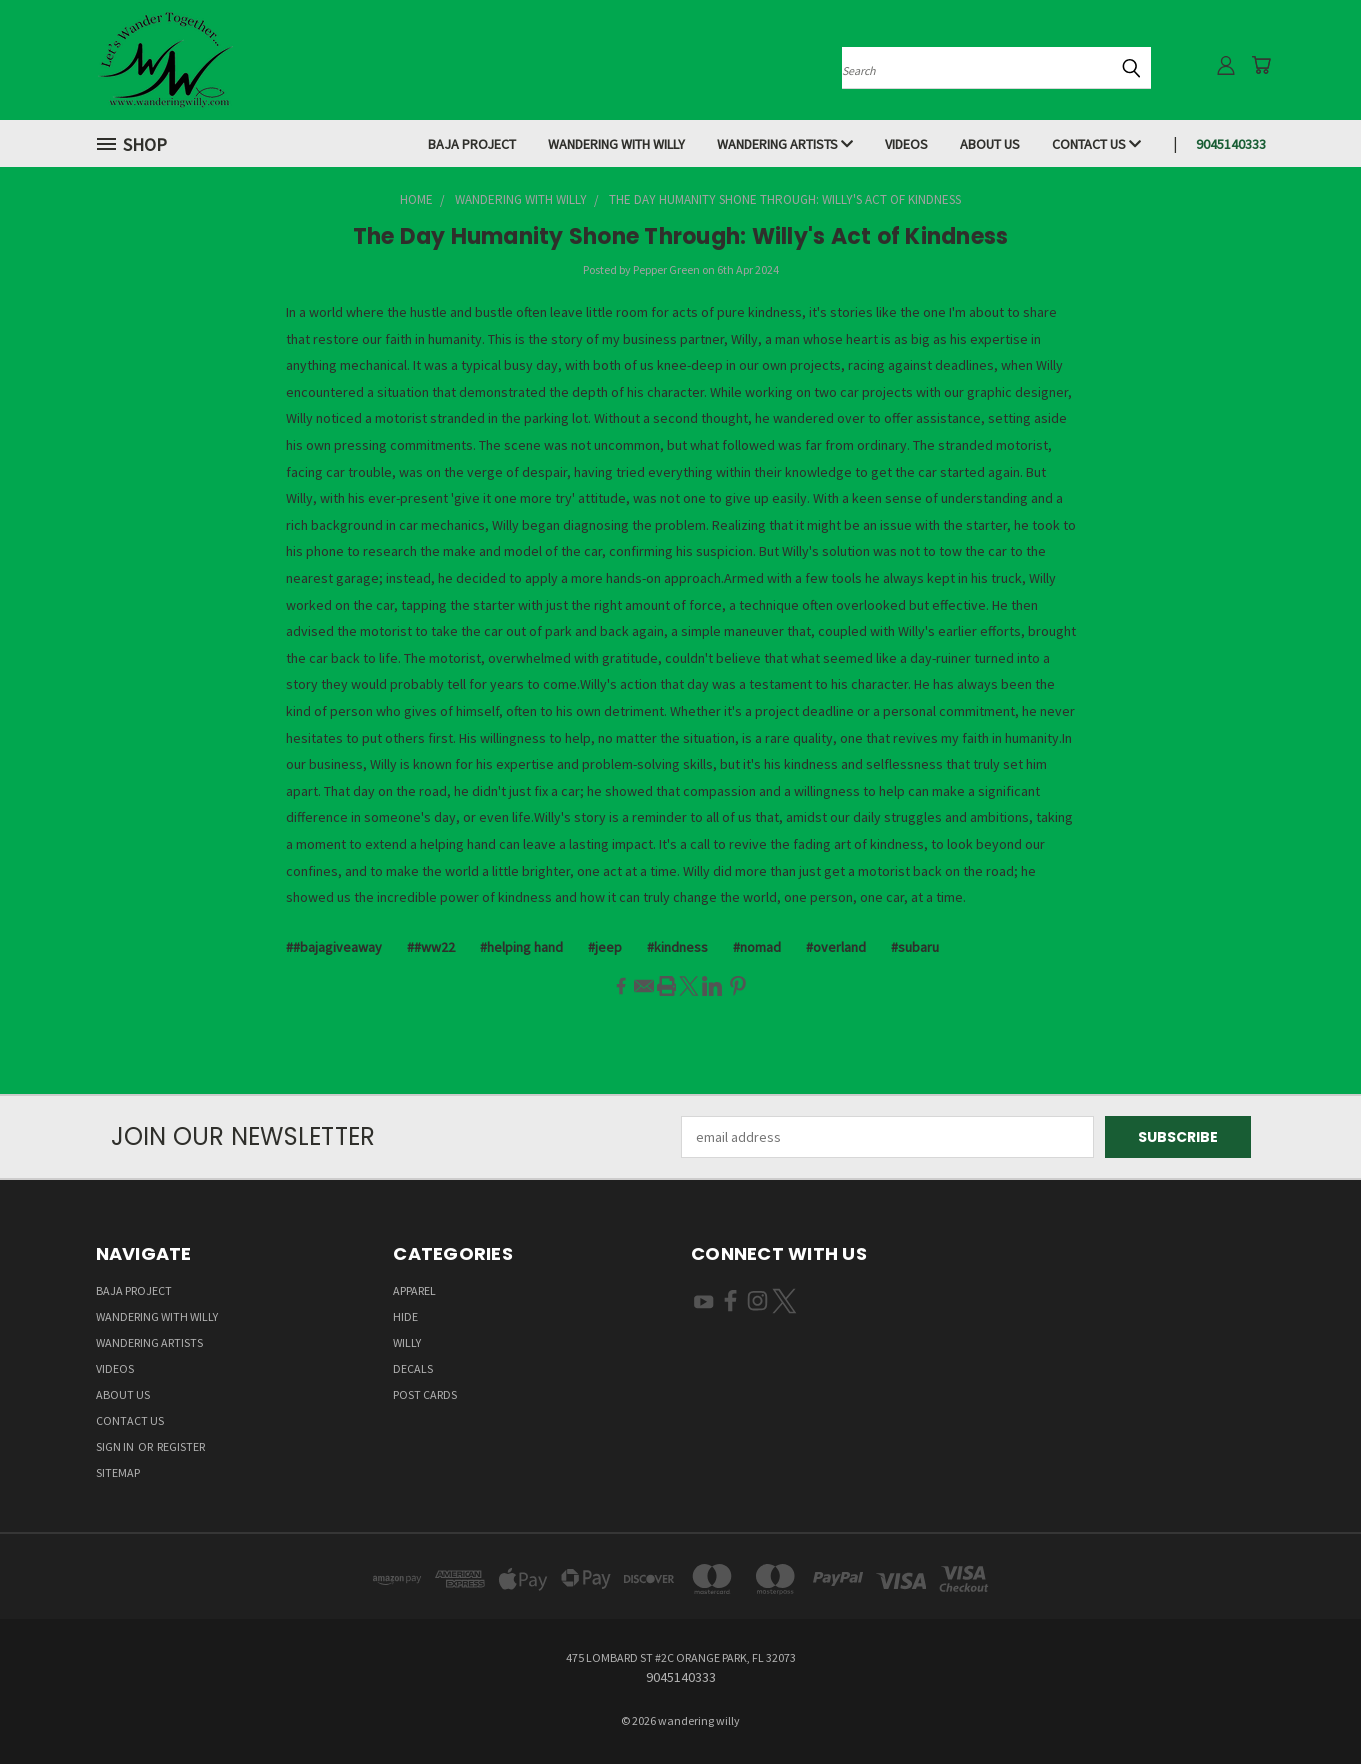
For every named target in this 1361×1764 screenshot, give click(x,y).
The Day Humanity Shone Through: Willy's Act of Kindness (681, 236)
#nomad (757, 947)
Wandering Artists (785, 144)
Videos (906, 144)
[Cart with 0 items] (1261, 65)
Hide (405, 1316)
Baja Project (472, 144)
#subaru (915, 947)
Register (181, 1446)
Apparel (414, 1290)
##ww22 (431, 947)
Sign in (116, 1446)
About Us (990, 144)
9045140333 (1231, 144)
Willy (407, 1342)
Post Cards (425, 1394)
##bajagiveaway (334, 947)
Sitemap (118, 1472)
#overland (836, 947)
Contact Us (1096, 144)
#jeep (605, 947)
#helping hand (521, 947)
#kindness (677, 947)
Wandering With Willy (616, 144)
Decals (413, 1368)
